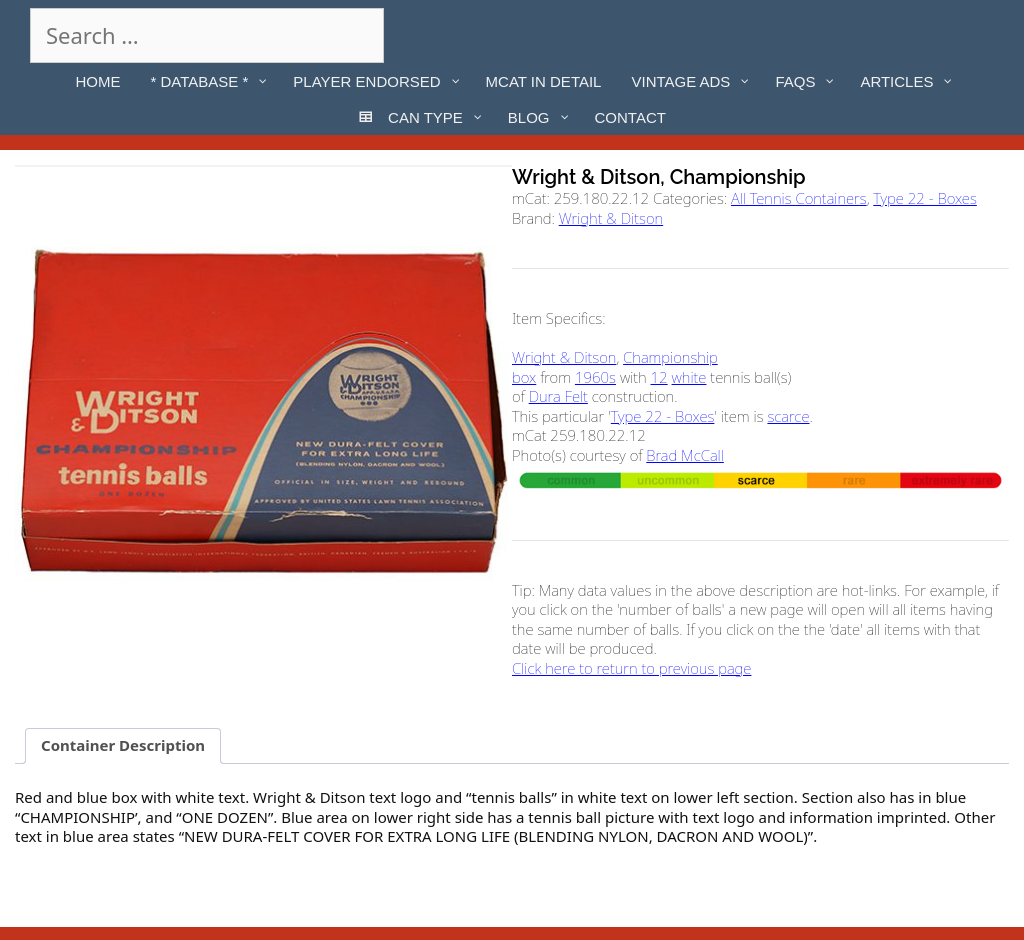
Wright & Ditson (611, 218)
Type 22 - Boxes (925, 198)
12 (659, 377)
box (524, 377)
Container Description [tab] (123, 745)
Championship (670, 357)
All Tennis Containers (799, 198)
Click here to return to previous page (631, 668)
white (689, 377)
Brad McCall (685, 455)
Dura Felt (558, 396)
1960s (595, 377)
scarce (788, 416)
